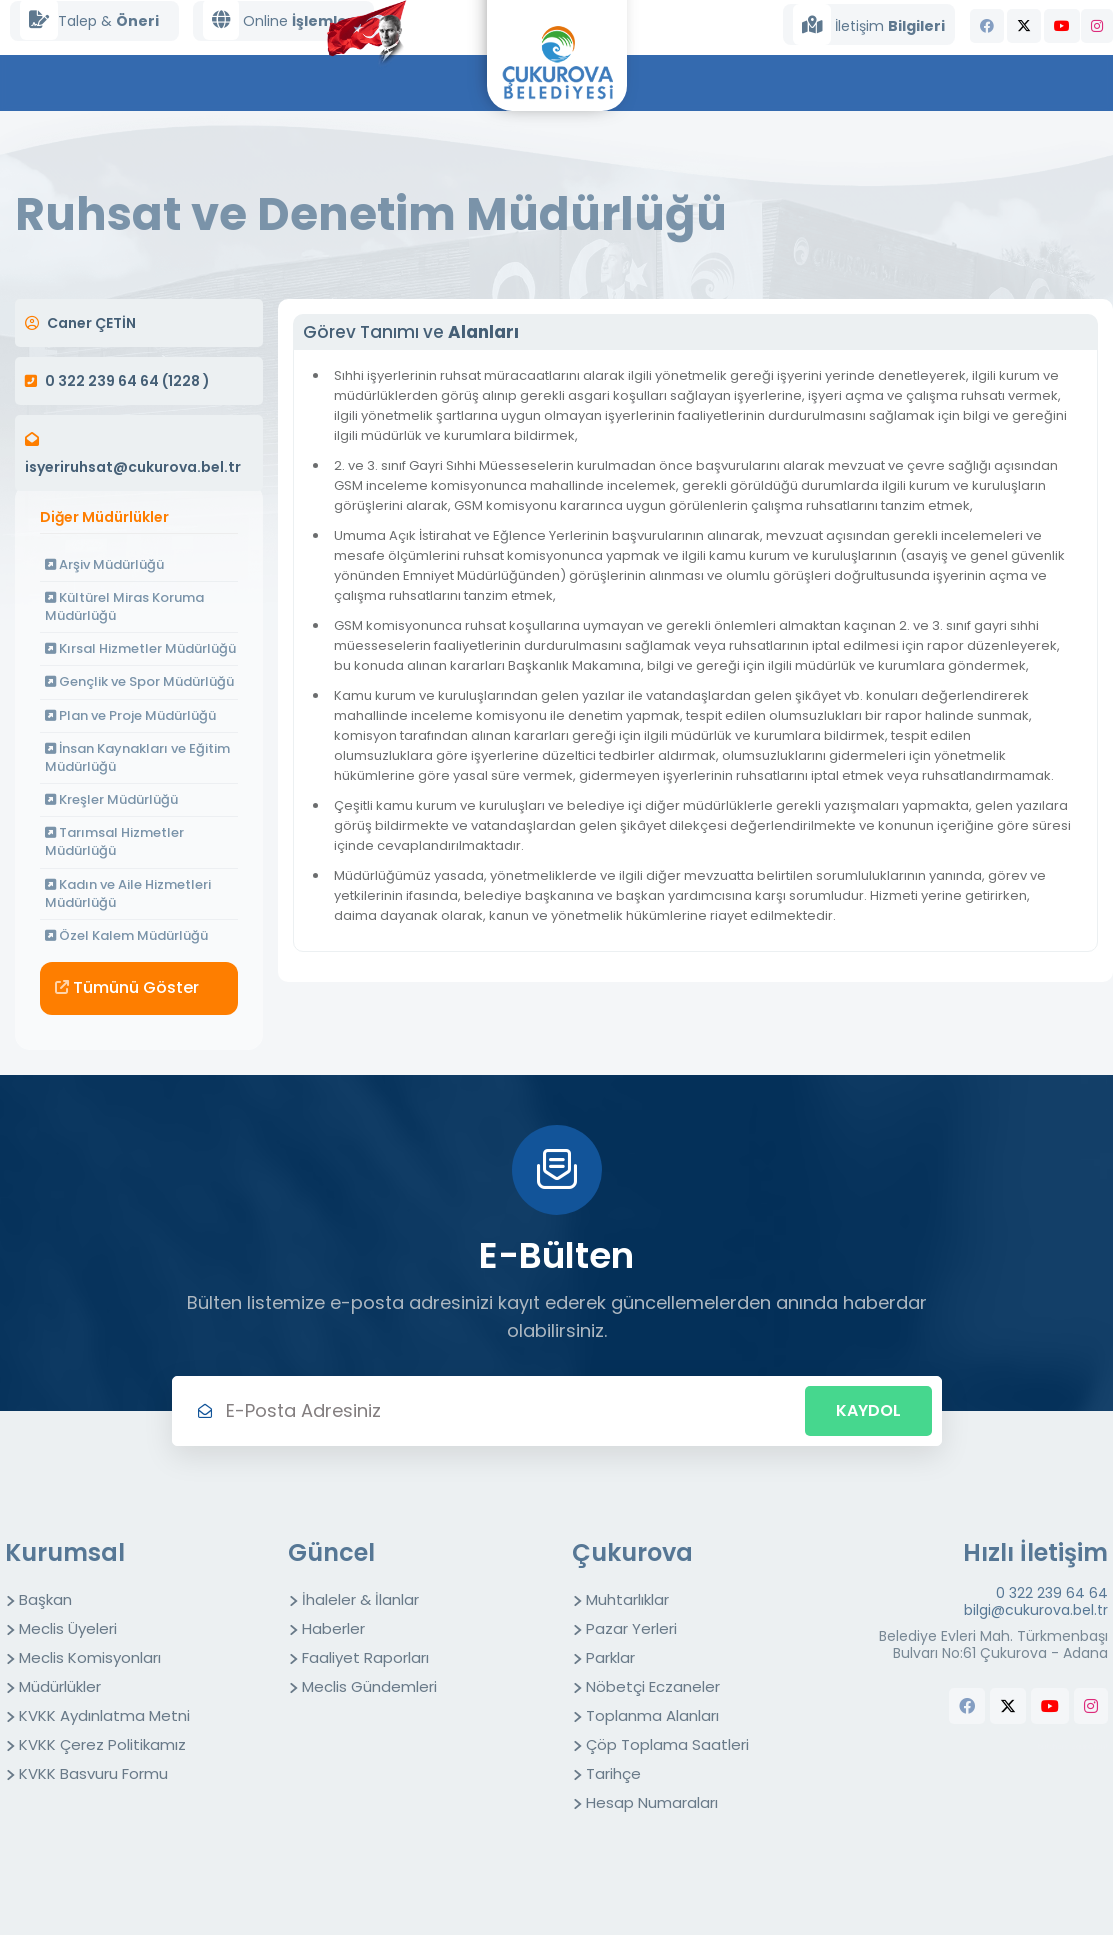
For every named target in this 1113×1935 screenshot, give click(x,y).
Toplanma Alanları (652, 1715)
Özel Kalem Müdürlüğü (126, 935)
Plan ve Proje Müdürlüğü (130, 715)
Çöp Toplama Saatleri (667, 1744)
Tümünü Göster (127, 987)
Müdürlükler (60, 1686)
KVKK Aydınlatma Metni (104, 1715)
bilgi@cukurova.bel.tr (1036, 1610)
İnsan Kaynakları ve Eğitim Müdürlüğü (137, 757)
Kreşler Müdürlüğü (111, 799)
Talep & (89, 20)
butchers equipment (1073, 1746)
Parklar (610, 1657)
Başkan (45, 1599)
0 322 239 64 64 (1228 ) (127, 381)
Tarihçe (613, 1773)
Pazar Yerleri (631, 1628)
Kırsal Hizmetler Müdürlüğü (140, 648)
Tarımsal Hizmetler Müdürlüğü (114, 841)
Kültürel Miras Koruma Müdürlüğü (124, 606)
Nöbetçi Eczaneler (653, 1686)
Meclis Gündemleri (369, 1686)
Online (278, 20)
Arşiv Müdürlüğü (104, 564)
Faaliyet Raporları (365, 1657)
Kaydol (868, 1410)
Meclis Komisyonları (90, 1657)
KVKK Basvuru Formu (93, 1773)
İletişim (869, 24)
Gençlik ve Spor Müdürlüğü (139, 681)
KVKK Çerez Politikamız (102, 1744)
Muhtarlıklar (627, 1599)
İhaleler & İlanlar (360, 1599)
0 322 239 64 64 (1052, 1593)
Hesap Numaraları (652, 1802)
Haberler (333, 1628)
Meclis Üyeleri (68, 1628)
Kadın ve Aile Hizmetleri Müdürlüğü (128, 893)
